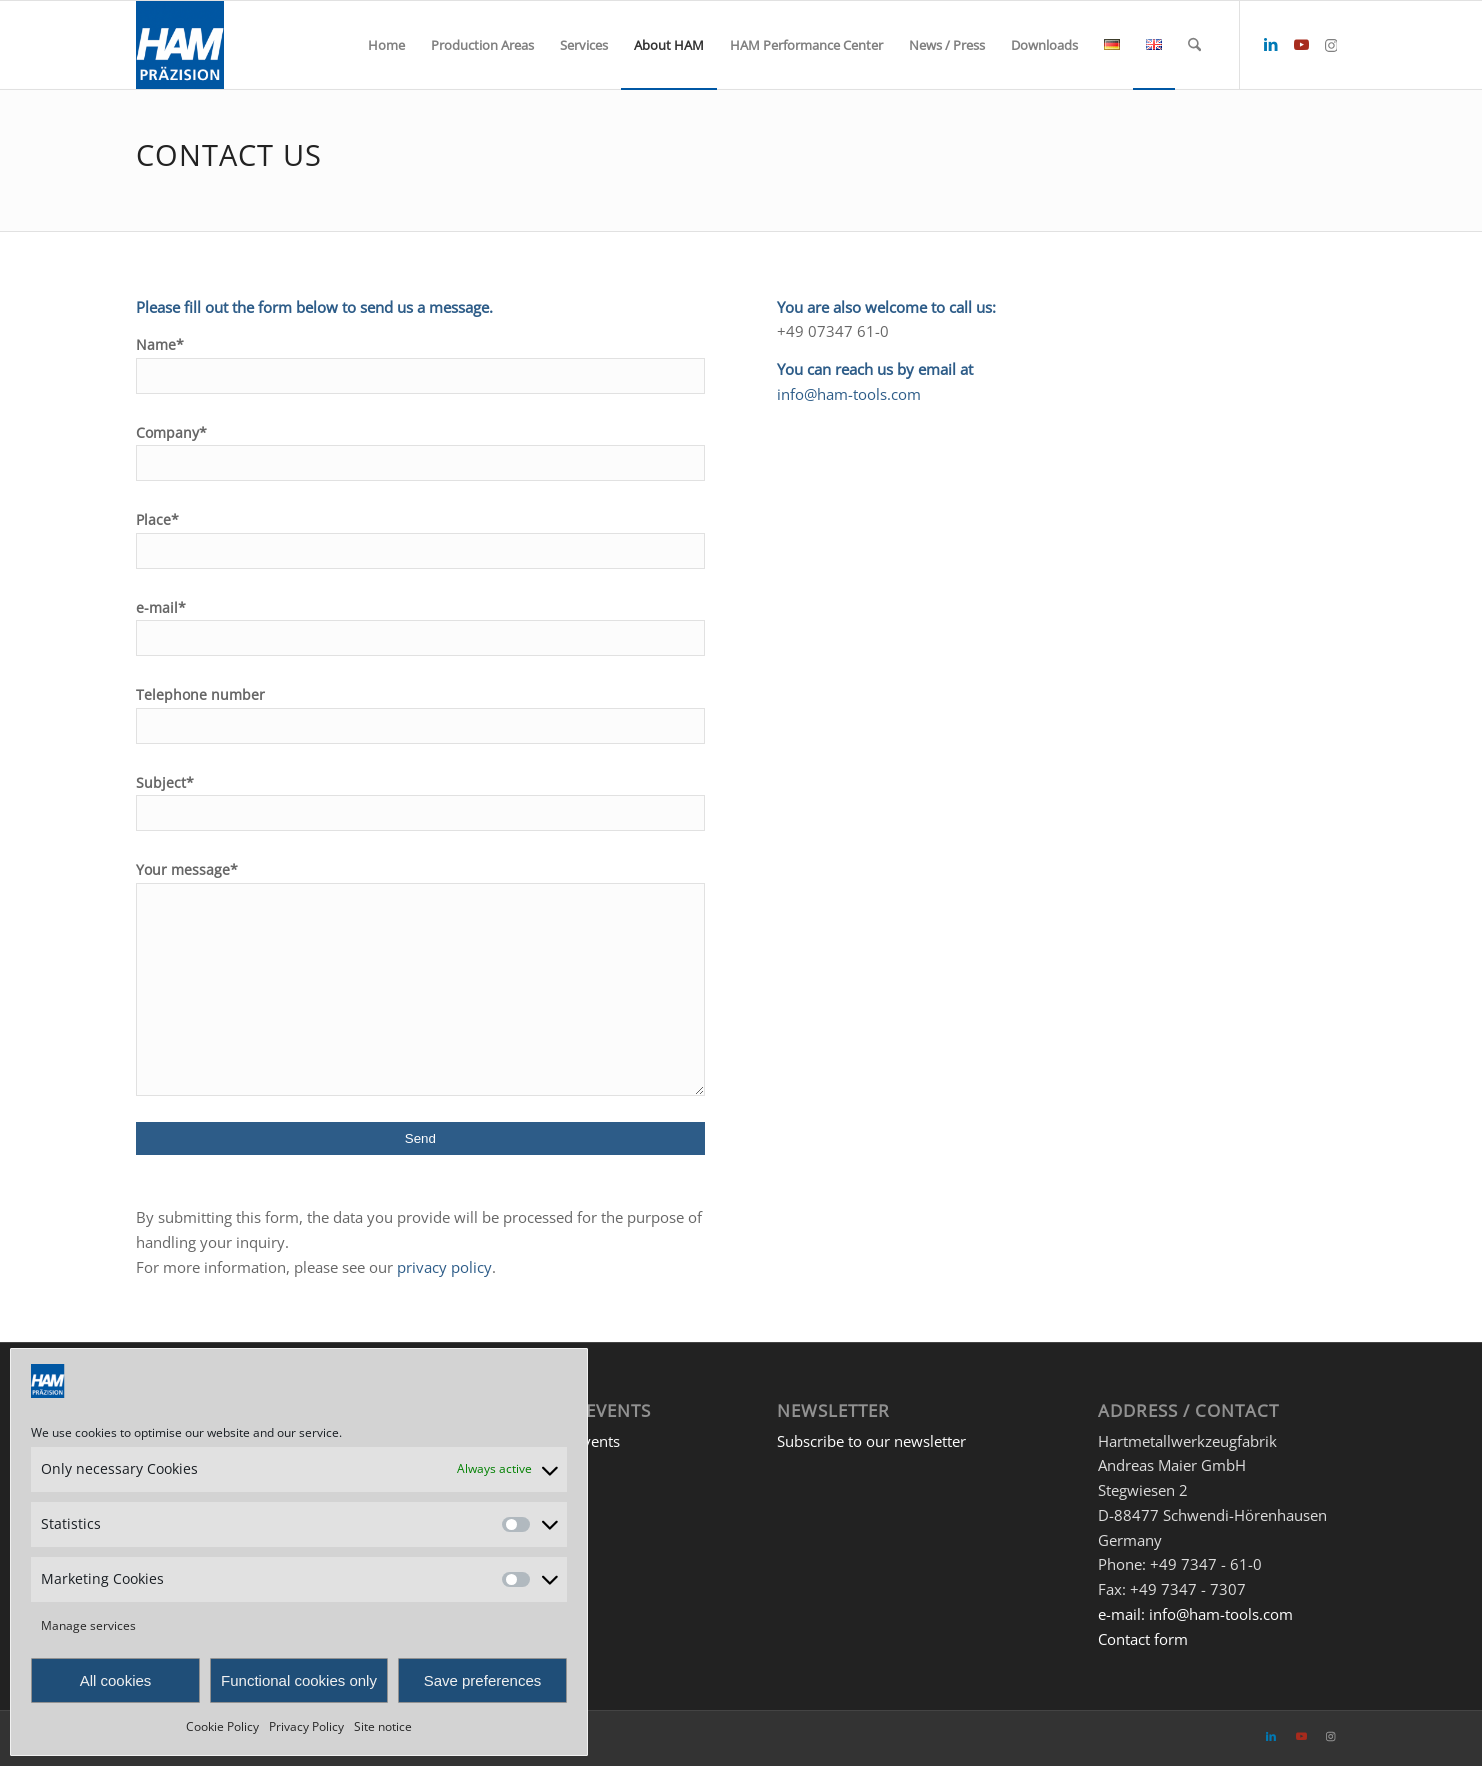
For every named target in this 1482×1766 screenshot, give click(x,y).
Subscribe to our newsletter (871, 1441)
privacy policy (444, 1267)
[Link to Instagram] (1331, 44)
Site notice (383, 1726)
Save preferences (483, 1680)
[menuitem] (386, 45)
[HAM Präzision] (180, 45)
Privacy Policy (306, 1726)
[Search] (1194, 45)
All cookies (116, 1680)
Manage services (88, 1625)
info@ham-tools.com (849, 394)
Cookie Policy (222, 1726)
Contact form (1143, 1639)
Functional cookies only (299, 1680)
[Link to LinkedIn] (1271, 44)
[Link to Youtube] (1301, 44)
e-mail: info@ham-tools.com (1195, 1614)
